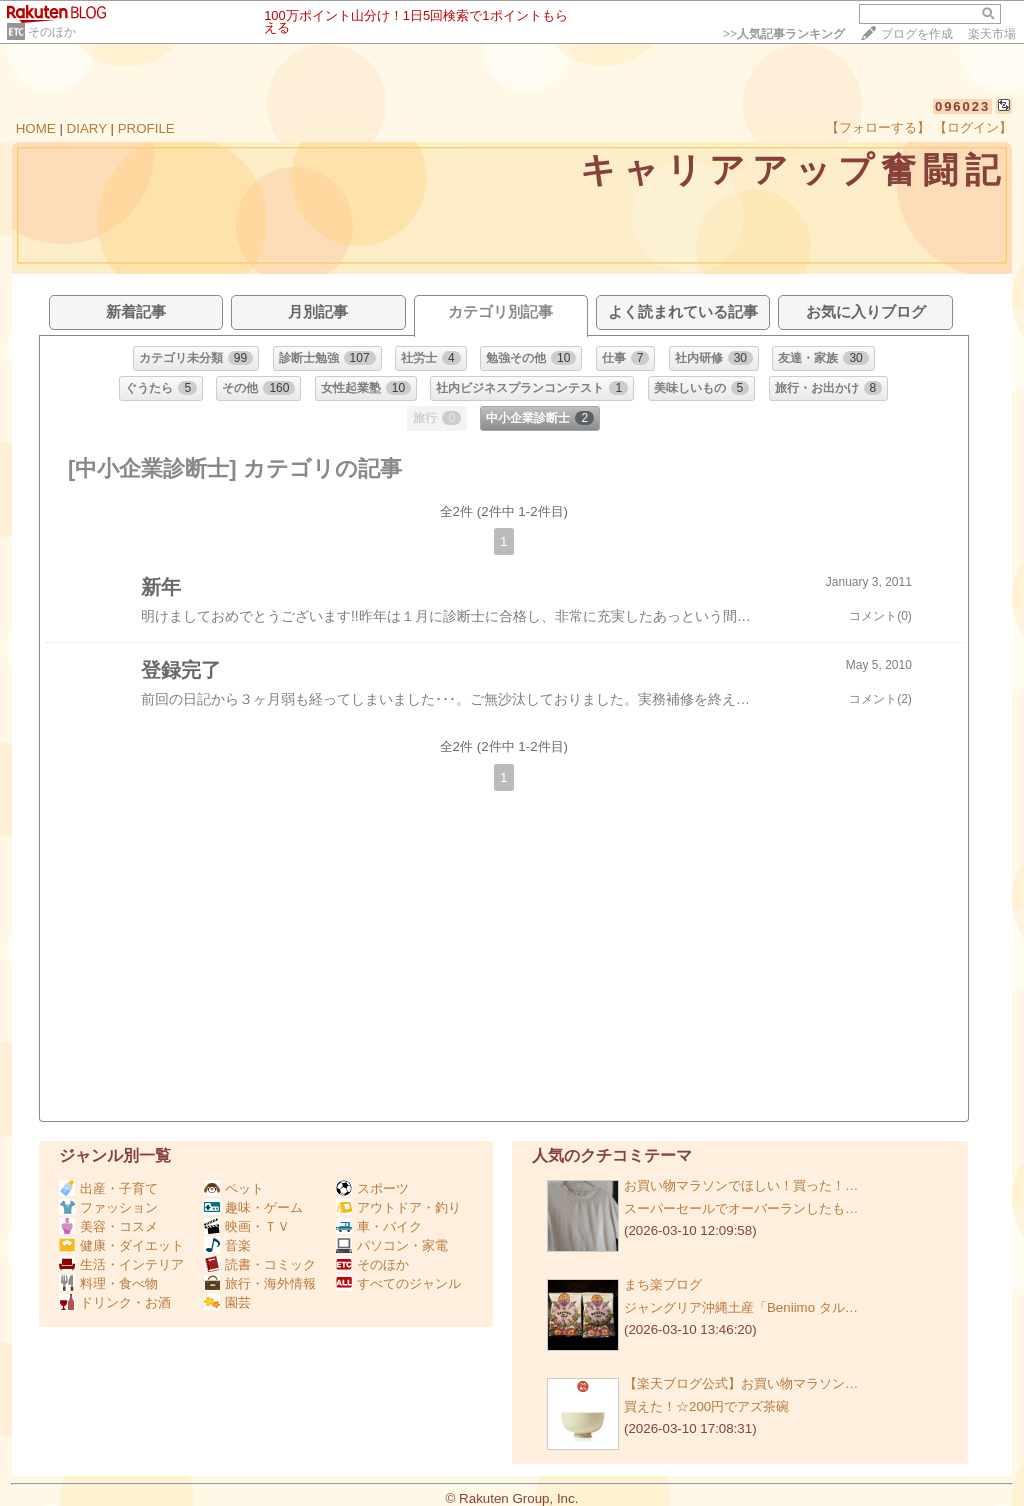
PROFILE (146, 128)
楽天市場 (992, 34)
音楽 (227, 1245)
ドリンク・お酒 (115, 1302)
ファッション (108, 1207)
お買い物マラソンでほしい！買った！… (741, 1185)
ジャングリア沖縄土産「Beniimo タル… (741, 1307)
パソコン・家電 (392, 1245)
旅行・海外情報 (260, 1283)
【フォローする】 (878, 127)
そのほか (52, 32)
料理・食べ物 (108, 1283)
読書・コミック (260, 1264)
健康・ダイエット (121, 1245)
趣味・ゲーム (253, 1207)
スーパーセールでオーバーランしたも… (741, 1208)
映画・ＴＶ (247, 1226)
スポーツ (372, 1188)
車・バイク (379, 1226)
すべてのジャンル (398, 1283)
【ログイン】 (973, 127)
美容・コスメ (108, 1226)
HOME (36, 128)
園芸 (227, 1302)
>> (784, 34)
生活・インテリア (121, 1264)
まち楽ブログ (663, 1284)
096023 (962, 106)
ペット (234, 1188)
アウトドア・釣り (398, 1207)
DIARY (87, 128)
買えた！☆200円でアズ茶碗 (706, 1406)
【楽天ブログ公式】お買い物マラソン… (741, 1383)
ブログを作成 (917, 34)
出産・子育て (108, 1188)
